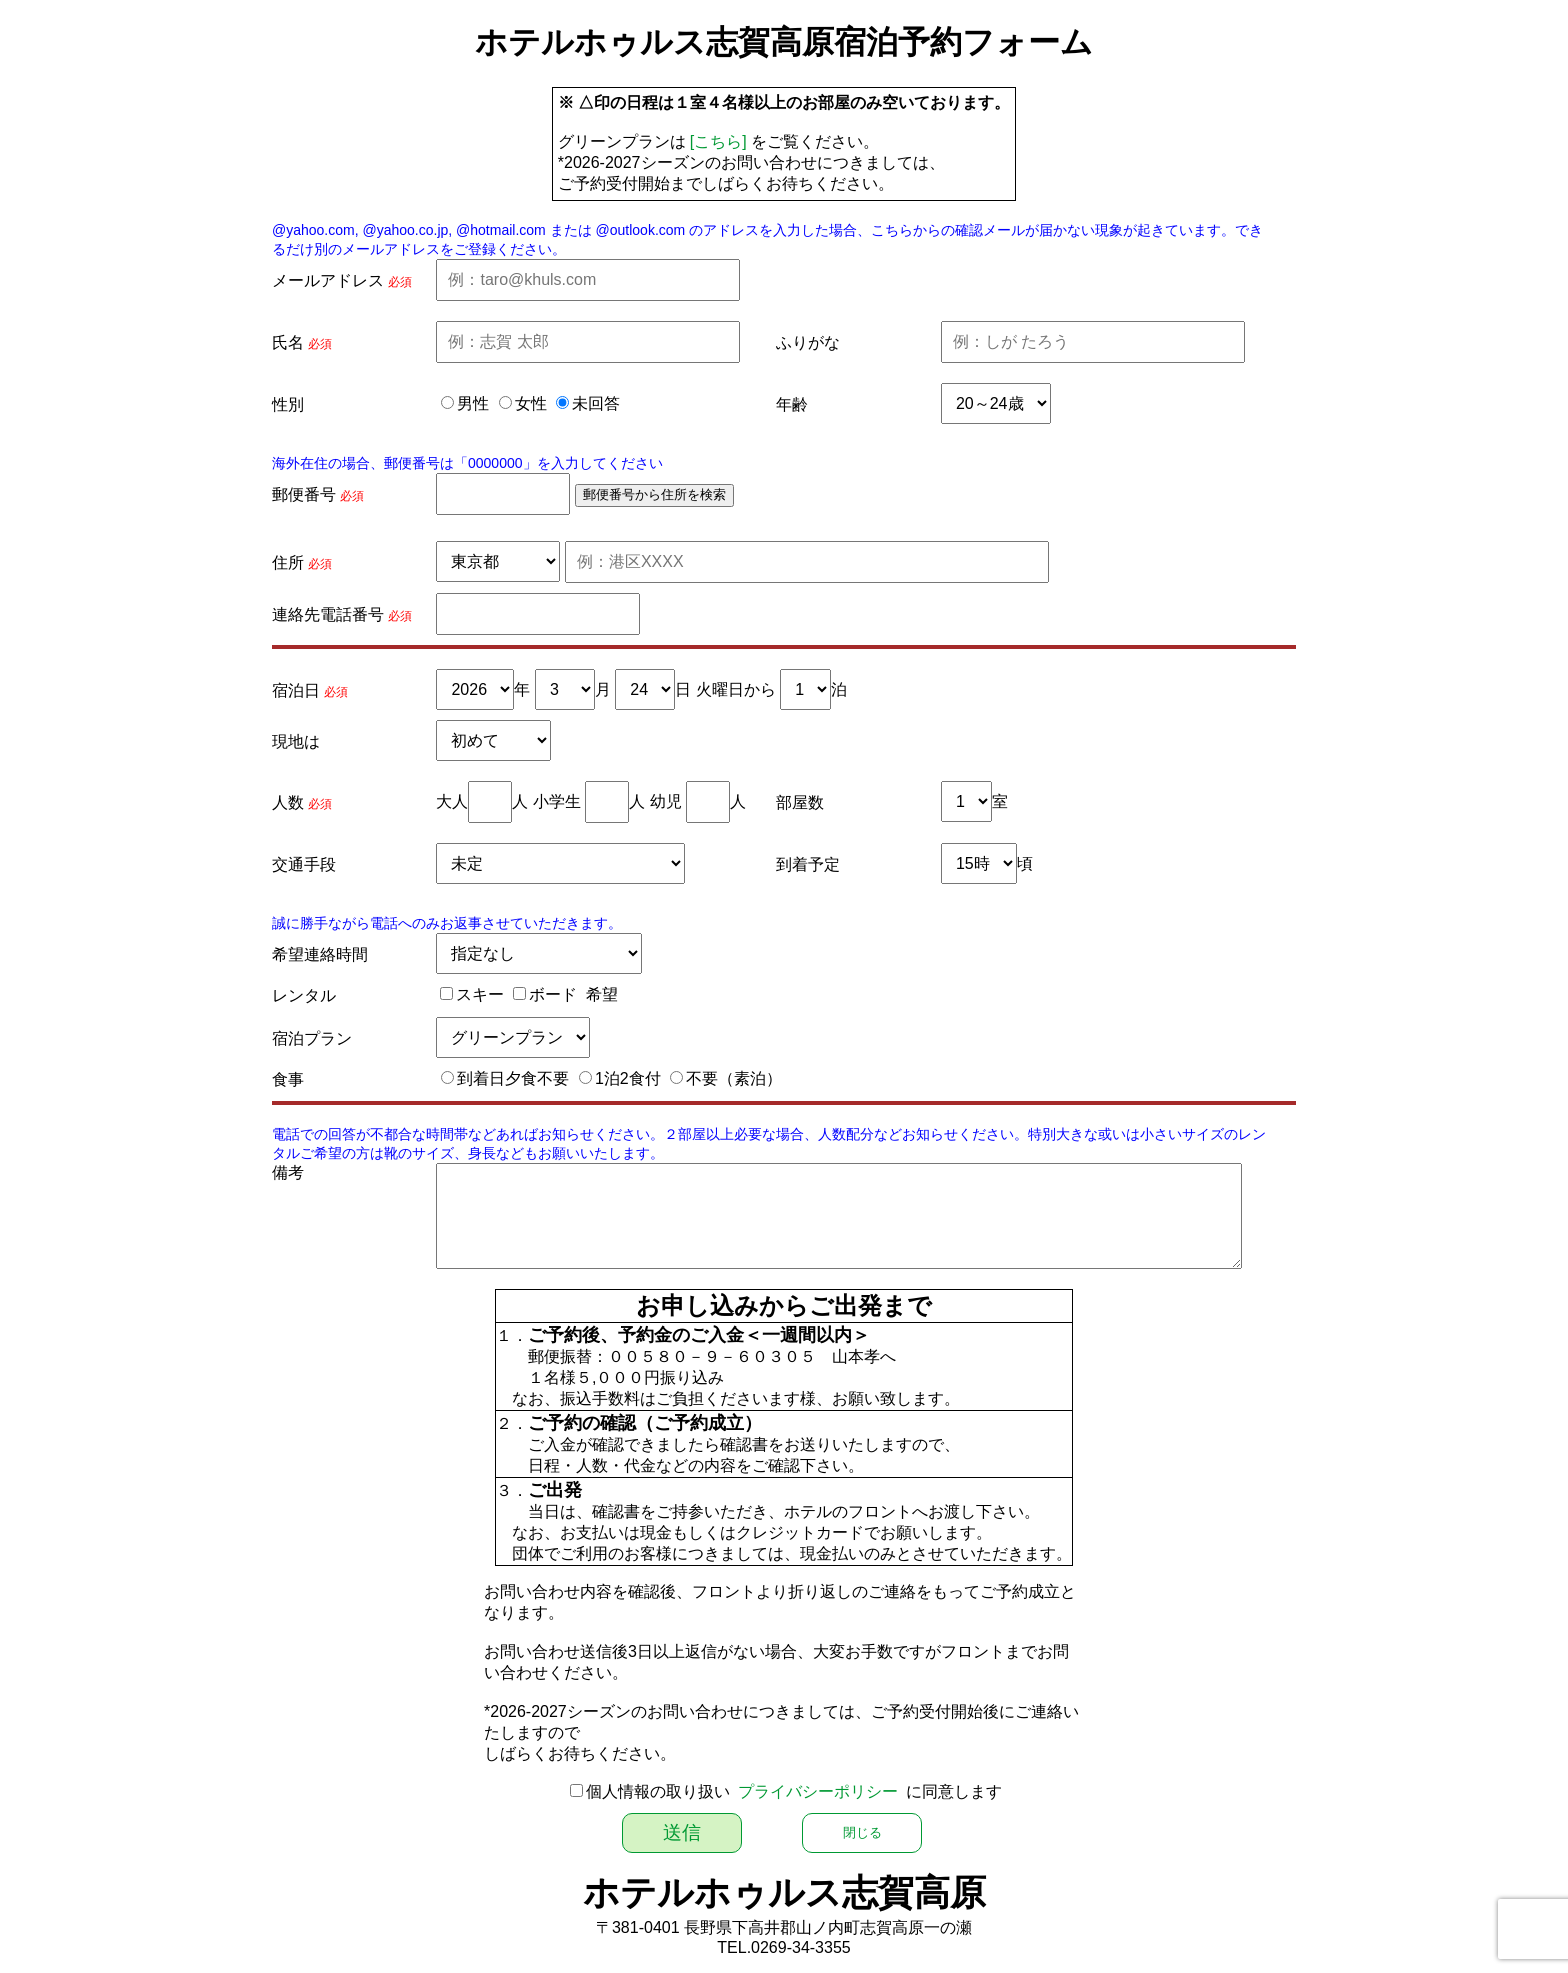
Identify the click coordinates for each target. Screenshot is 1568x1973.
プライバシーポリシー (818, 1791)
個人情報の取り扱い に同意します (794, 1791)
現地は (296, 741)
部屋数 (800, 802)
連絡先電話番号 (328, 614)
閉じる (862, 1832)
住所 (288, 562)
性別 (288, 404)
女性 (531, 403)
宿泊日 (296, 690)
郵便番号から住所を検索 (654, 494)
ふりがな (808, 342)
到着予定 (808, 864)
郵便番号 (304, 494)
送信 (682, 1832)
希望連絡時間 (320, 954)
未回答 (596, 403)
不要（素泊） (734, 1078)
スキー (480, 994)
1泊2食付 (628, 1078)
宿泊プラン (312, 1038)
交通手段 (304, 864)
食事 (288, 1079)
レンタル (304, 995)
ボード (553, 994)
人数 (288, 802)
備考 (288, 1172)
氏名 (288, 342)
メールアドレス (328, 280)
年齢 (792, 404)
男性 (473, 403)
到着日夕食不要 (513, 1078)
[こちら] (718, 141)
